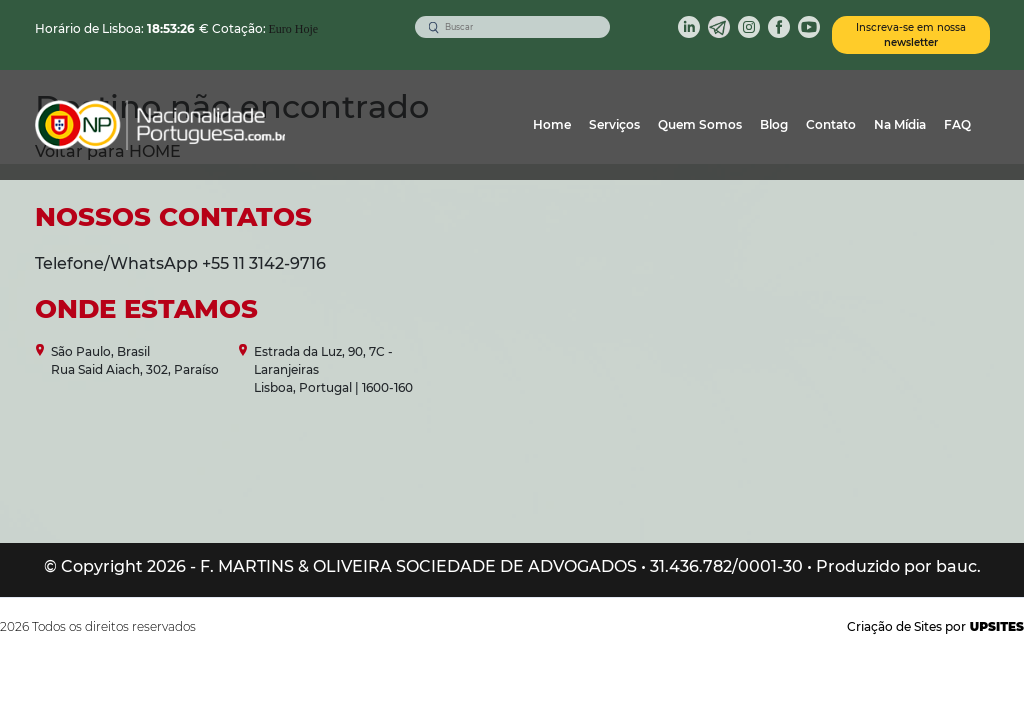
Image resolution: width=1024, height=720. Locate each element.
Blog (774, 124)
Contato (831, 124)
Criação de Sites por (935, 626)
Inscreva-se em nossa (911, 35)
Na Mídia (900, 124)
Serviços (614, 124)
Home (552, 124)
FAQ (957, 124)
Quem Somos (700, 124)
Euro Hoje (294, 29)
